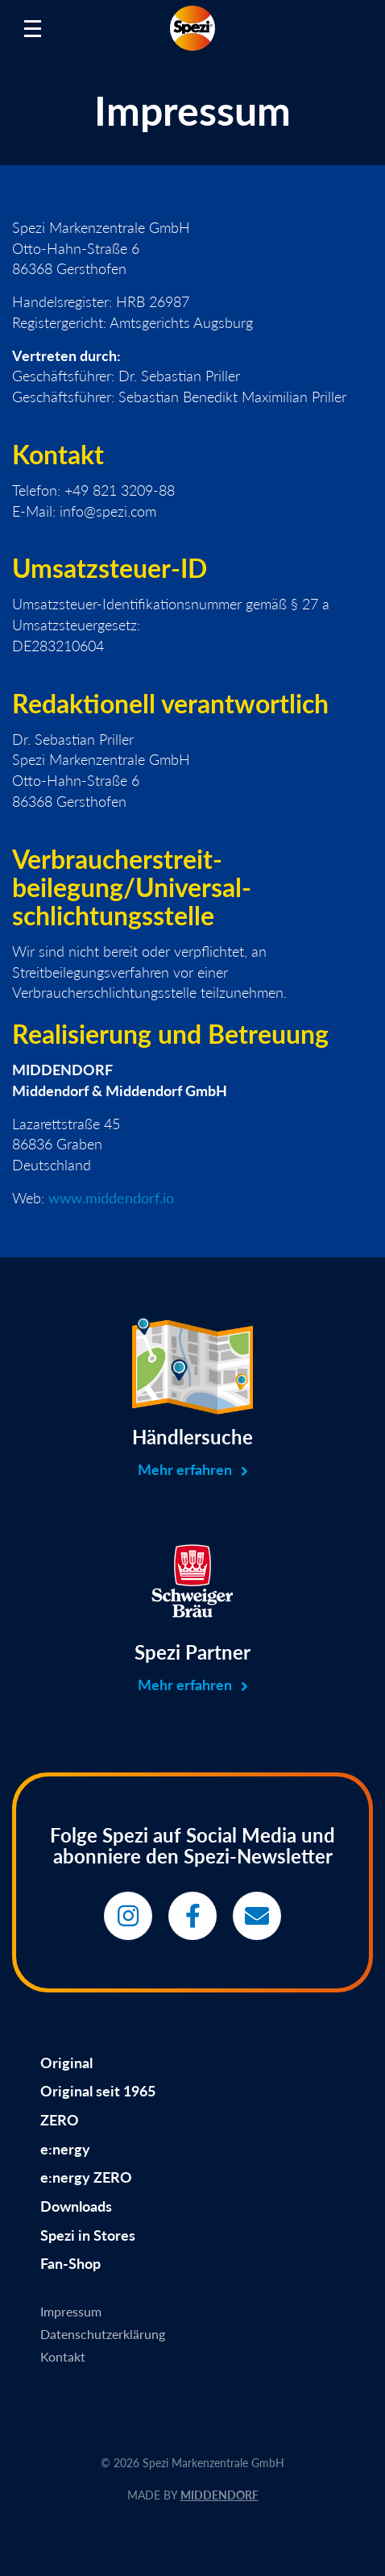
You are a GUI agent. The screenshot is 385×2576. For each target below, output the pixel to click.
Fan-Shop (70, 2263)
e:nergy (65, 2149)
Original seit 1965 (97, 2091)
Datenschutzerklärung (102, 2333)
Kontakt (62, 2356)
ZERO (59, 2120)
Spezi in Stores (87, 2235)
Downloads (76, 2206)
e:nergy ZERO (86, 2177)
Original (66, 2062)
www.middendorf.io (111, 1198)
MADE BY (193, 2495)
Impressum (70, 2311)
